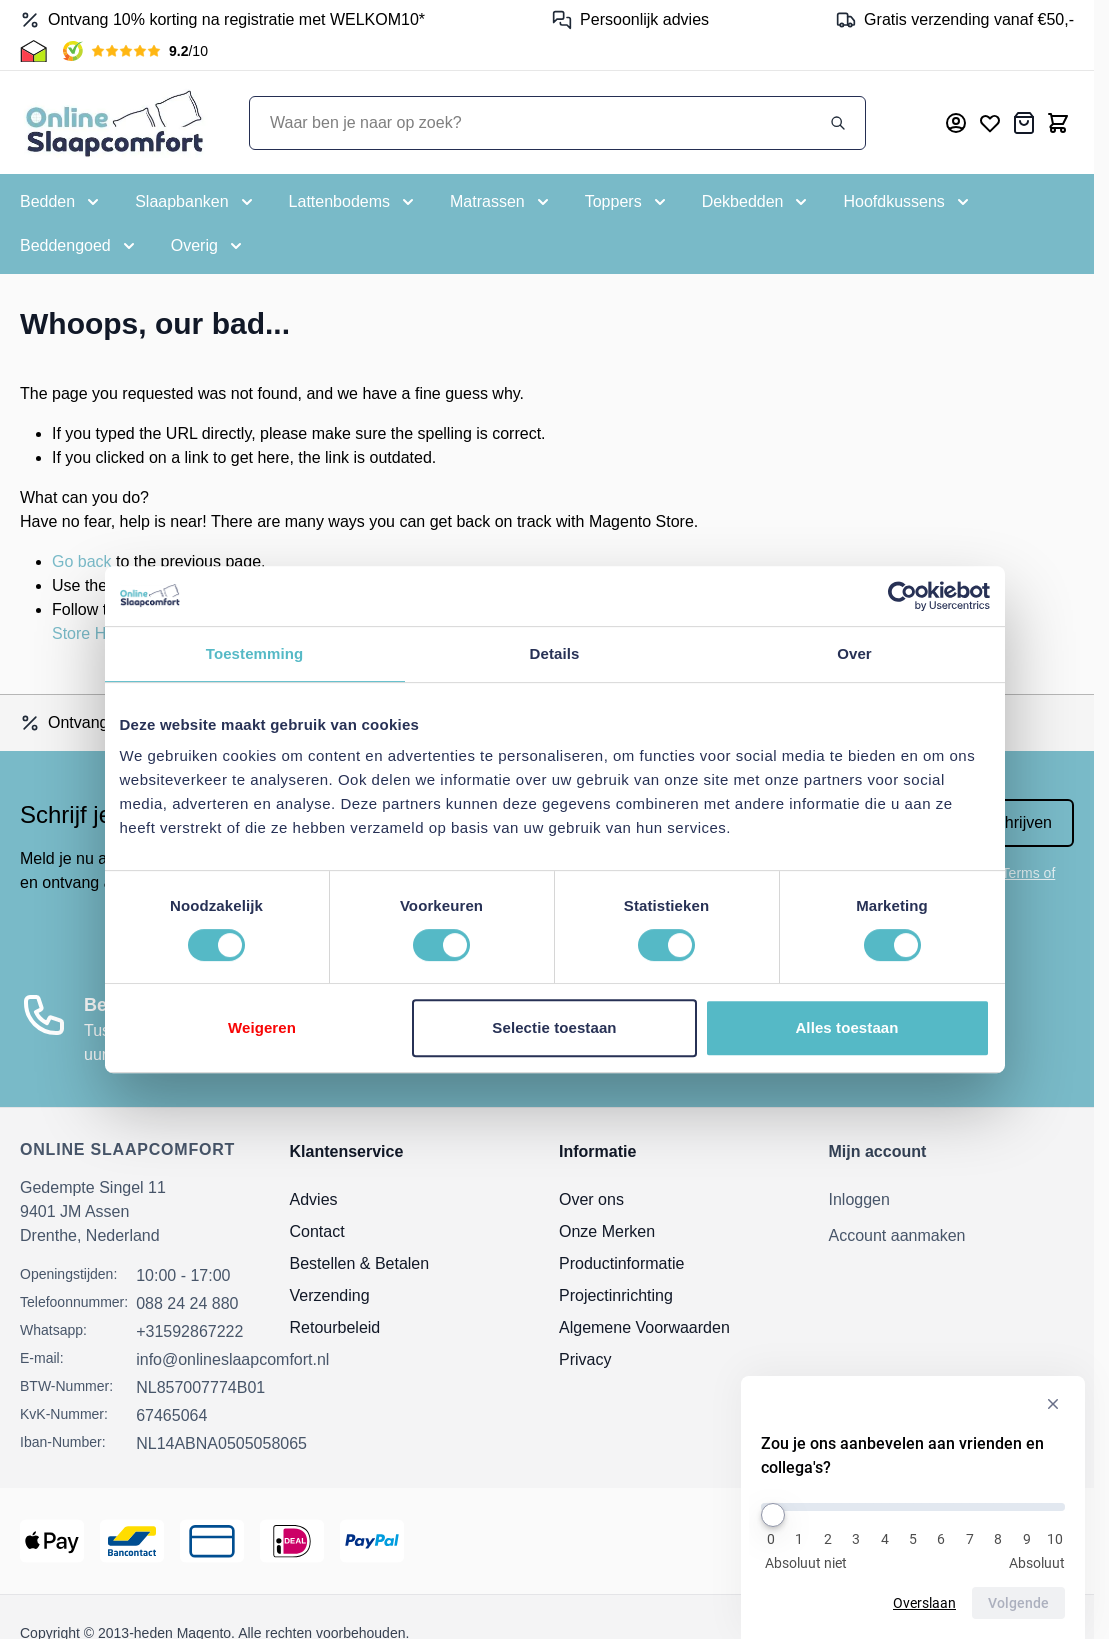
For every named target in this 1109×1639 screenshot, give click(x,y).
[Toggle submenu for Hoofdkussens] (907, 202)
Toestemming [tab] (255, 653)
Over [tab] (854, 653)
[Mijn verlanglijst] (990, 123)
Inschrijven (1014, 822)
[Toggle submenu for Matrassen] (501, 202)
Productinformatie (621, 1263)
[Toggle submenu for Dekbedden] (757, 202)
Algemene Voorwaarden (644, 1327)
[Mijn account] (956, 123)
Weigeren (262, 1027)
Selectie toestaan (554, 1027)
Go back (82, 561)
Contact (317, 1231)
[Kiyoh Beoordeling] (135, 51)
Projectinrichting (616, 1295)
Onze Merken (607, 1231)
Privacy (585, 1359)
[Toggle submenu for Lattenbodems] (353, 202)
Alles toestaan (846, 1027)
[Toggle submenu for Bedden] (61, 202)
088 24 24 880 (187, 1303)
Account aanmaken (897, 1235)
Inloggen (859, 1199)
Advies (314, 1199)
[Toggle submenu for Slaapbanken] (195, 202)
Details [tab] (555, 653)
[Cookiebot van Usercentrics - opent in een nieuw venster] (902, 596)
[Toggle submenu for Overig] (208, 246)
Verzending (330, 1295)
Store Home (94, 633)
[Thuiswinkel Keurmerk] (33, 51)
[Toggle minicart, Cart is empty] (1058, 123)
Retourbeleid (335, 1327)
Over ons (591, 1199)
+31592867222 (189, 1331)
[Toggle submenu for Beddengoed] (79, 246)
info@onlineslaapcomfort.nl (232, 1359)
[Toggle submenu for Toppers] (627, 202)
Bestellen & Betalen (360, 1263)
